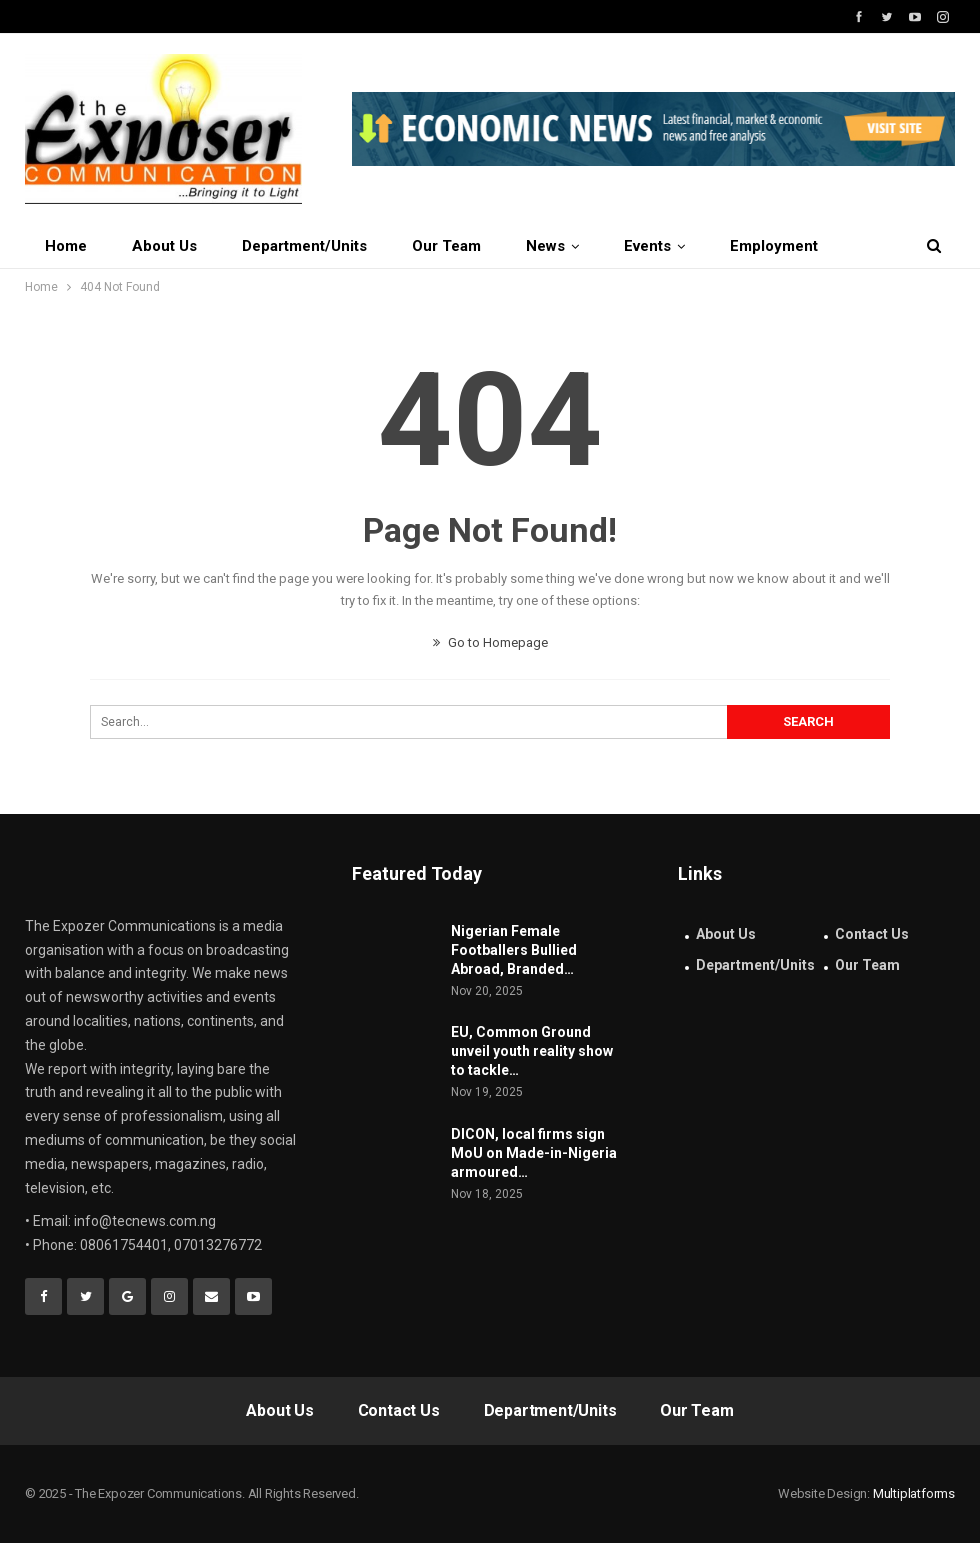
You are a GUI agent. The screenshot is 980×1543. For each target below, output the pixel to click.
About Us (164, 246)
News (545, 246)
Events (647, 246)
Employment (774, 246)
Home (66, 246)
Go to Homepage (490, 642)
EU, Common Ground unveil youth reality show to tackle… (532, 1051)
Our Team (446, 246)
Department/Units (304, 246)
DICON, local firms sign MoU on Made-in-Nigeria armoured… (534, 1153)
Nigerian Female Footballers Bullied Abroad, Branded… (514, 950)
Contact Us (872, 934)
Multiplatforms (914, 1493)
